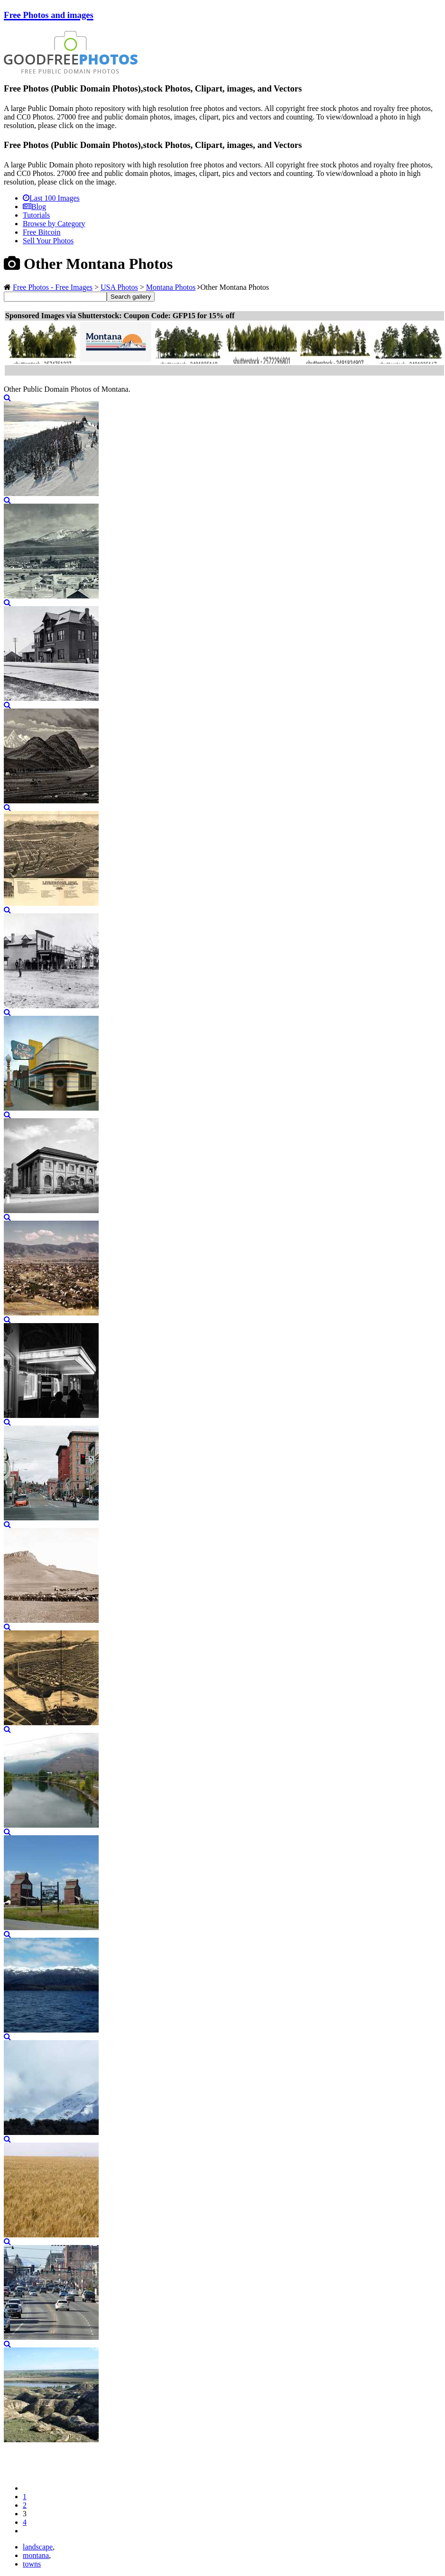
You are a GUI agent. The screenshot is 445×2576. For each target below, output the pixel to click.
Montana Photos (170, 287)
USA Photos (119, 287)
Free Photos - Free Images (53, 287)
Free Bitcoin (42, 232)
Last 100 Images (51, 198)
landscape (38, 2547)
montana (36, 2555)
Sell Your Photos (48, 241)
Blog (34, 206)
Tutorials (36, 215)
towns (32, 2564)
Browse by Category (54, 224)
